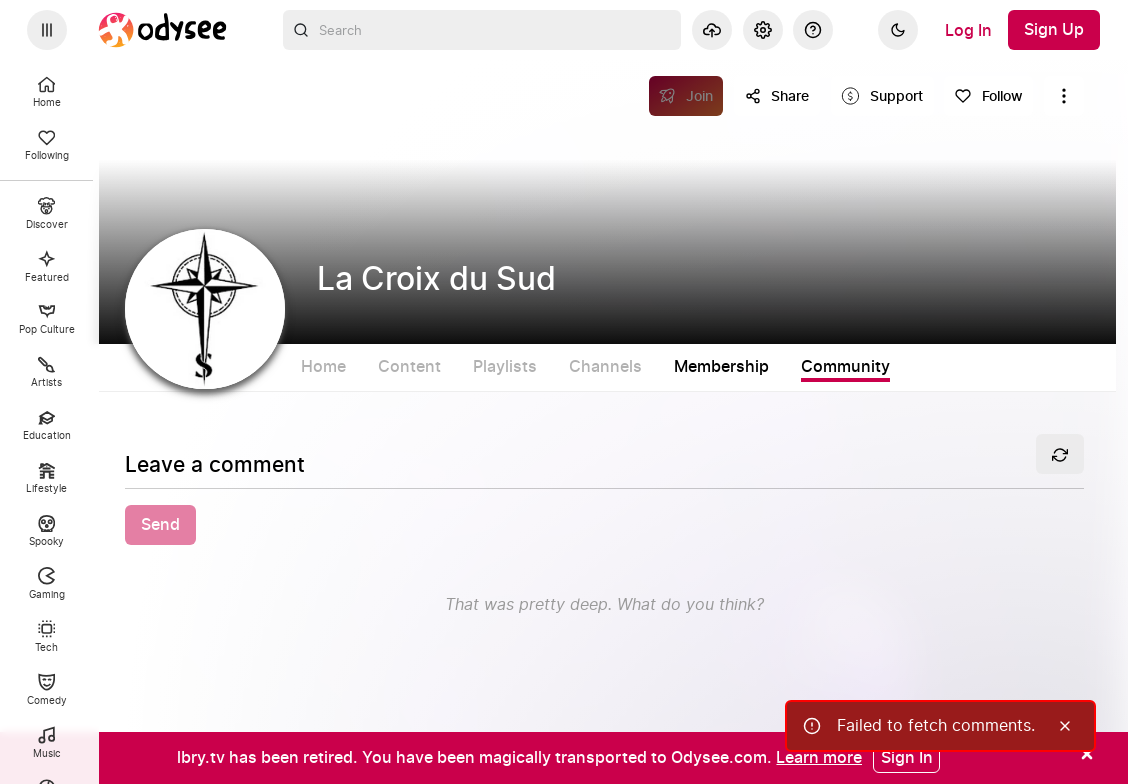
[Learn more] (819, 757)
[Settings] (763, 30)
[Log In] (968, 30)
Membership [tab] (721, 367)
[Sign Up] (1054, 30)
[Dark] (898, 30)
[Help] (813, 30)
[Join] (686, 96)
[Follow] (988, 96)
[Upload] (712, 30)
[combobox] (482, 30)
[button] (604, 525)
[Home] (163, 30)
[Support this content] (882, 96)
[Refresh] (1060, 454)
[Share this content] (777, 96)
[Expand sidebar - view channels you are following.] (47, 30)
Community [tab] (845, 367)
